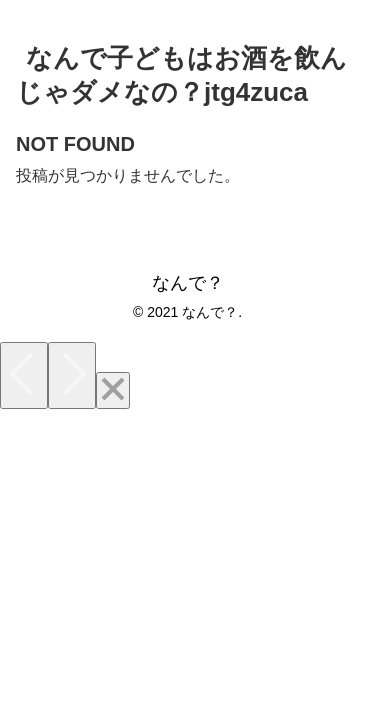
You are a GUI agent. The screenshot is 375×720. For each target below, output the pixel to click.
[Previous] (24, 375)
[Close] (113, 390)
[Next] (72, 375)
